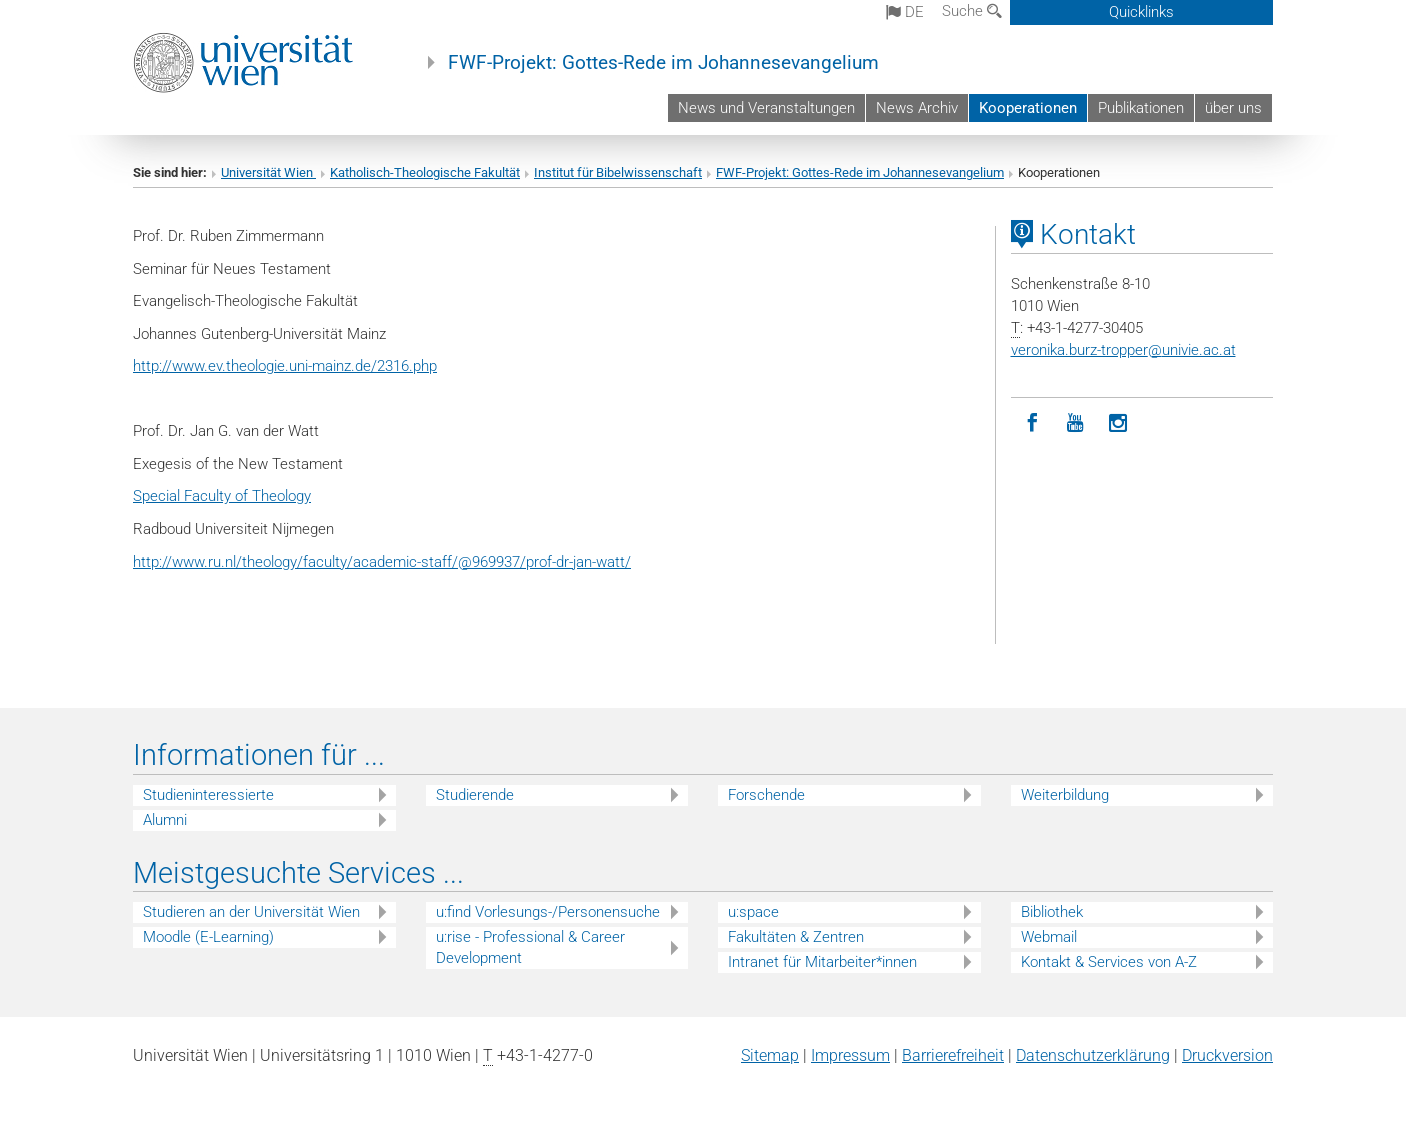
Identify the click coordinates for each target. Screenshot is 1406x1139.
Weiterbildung (1065, 795)
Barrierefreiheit (953, 1055)
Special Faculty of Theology (222, 496)
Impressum (850, 1055)
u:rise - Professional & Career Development (530, 947)
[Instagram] (1118, 423)
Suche (972, 11)
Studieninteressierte (208, 795)
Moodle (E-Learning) (208, 937)
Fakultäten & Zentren (796, 937)
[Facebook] (1032, 423)
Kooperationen (1028, 108)
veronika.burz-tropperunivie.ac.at (1123, 350)
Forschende (766, 795)
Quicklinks (1141, 12)
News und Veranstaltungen (766, 108)
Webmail (1049, 937)
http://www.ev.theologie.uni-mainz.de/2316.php (285, 366)
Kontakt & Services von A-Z (1109, 962)
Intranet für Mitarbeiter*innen (822, 962)
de (905, 12)
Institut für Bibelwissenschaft (618, 172)
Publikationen (1141, 108)
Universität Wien (268, 172)
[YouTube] (1075, 423)
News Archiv (917, 108)
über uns (1233, 108)
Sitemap (770, 1055)
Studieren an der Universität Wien (251, 912)
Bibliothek (1052, 912)
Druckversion (1227, 1055)
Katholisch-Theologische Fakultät (425, 172)
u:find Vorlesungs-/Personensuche (548, 912)
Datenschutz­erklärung (1093, 1055)
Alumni (165, 820)
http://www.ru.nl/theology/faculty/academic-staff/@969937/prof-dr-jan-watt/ (382, 562)
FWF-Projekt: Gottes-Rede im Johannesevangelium (663, 63)
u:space (753, 912)
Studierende (475, 795)
